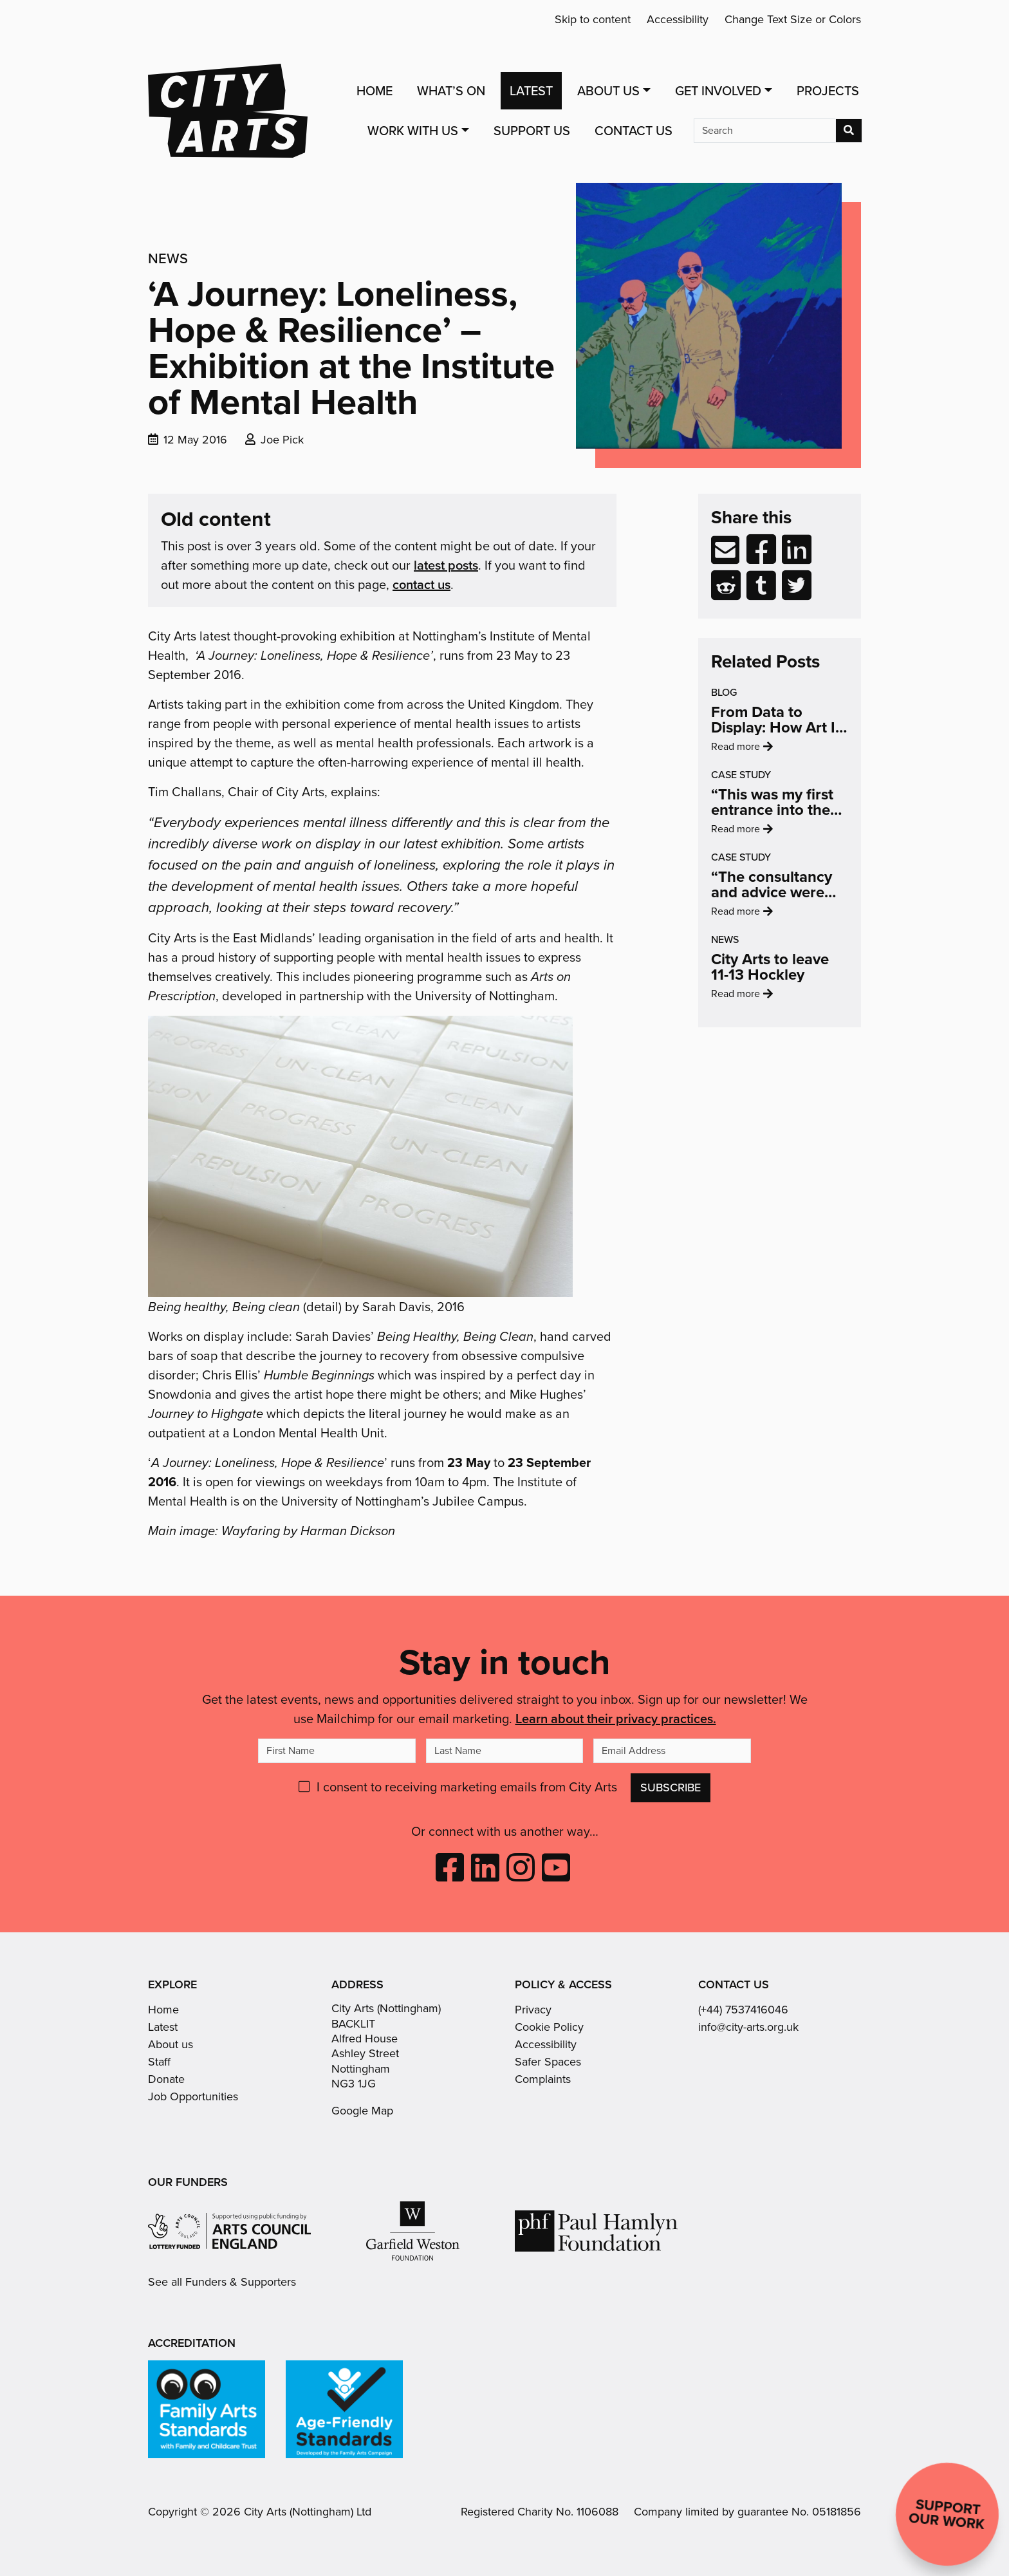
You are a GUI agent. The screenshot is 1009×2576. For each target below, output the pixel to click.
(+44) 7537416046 (743, 2009)
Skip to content (593, 19)
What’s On (451, 90)
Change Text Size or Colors (793, 19)
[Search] (765, 130)
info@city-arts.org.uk (748, 2027)
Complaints (543, 2079)
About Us (608, 90)
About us (170, 2044)
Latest (531, 90)
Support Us (532, 130)
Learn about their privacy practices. (615, 1718)
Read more (765, 774)
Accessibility (677, 19)
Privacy (533, 2009)
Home (374, 90)
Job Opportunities (193, 2096)
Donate (166, 2079)
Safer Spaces (548, 2061)
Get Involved (718, 90)
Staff (159, 2061)
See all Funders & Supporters (222, 2281)
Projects (828, 90)
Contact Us (633, 130)
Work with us (412, 130)
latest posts (446, 564)
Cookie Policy (549, 2027)
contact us (421, 584)
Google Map (362, 2110)
